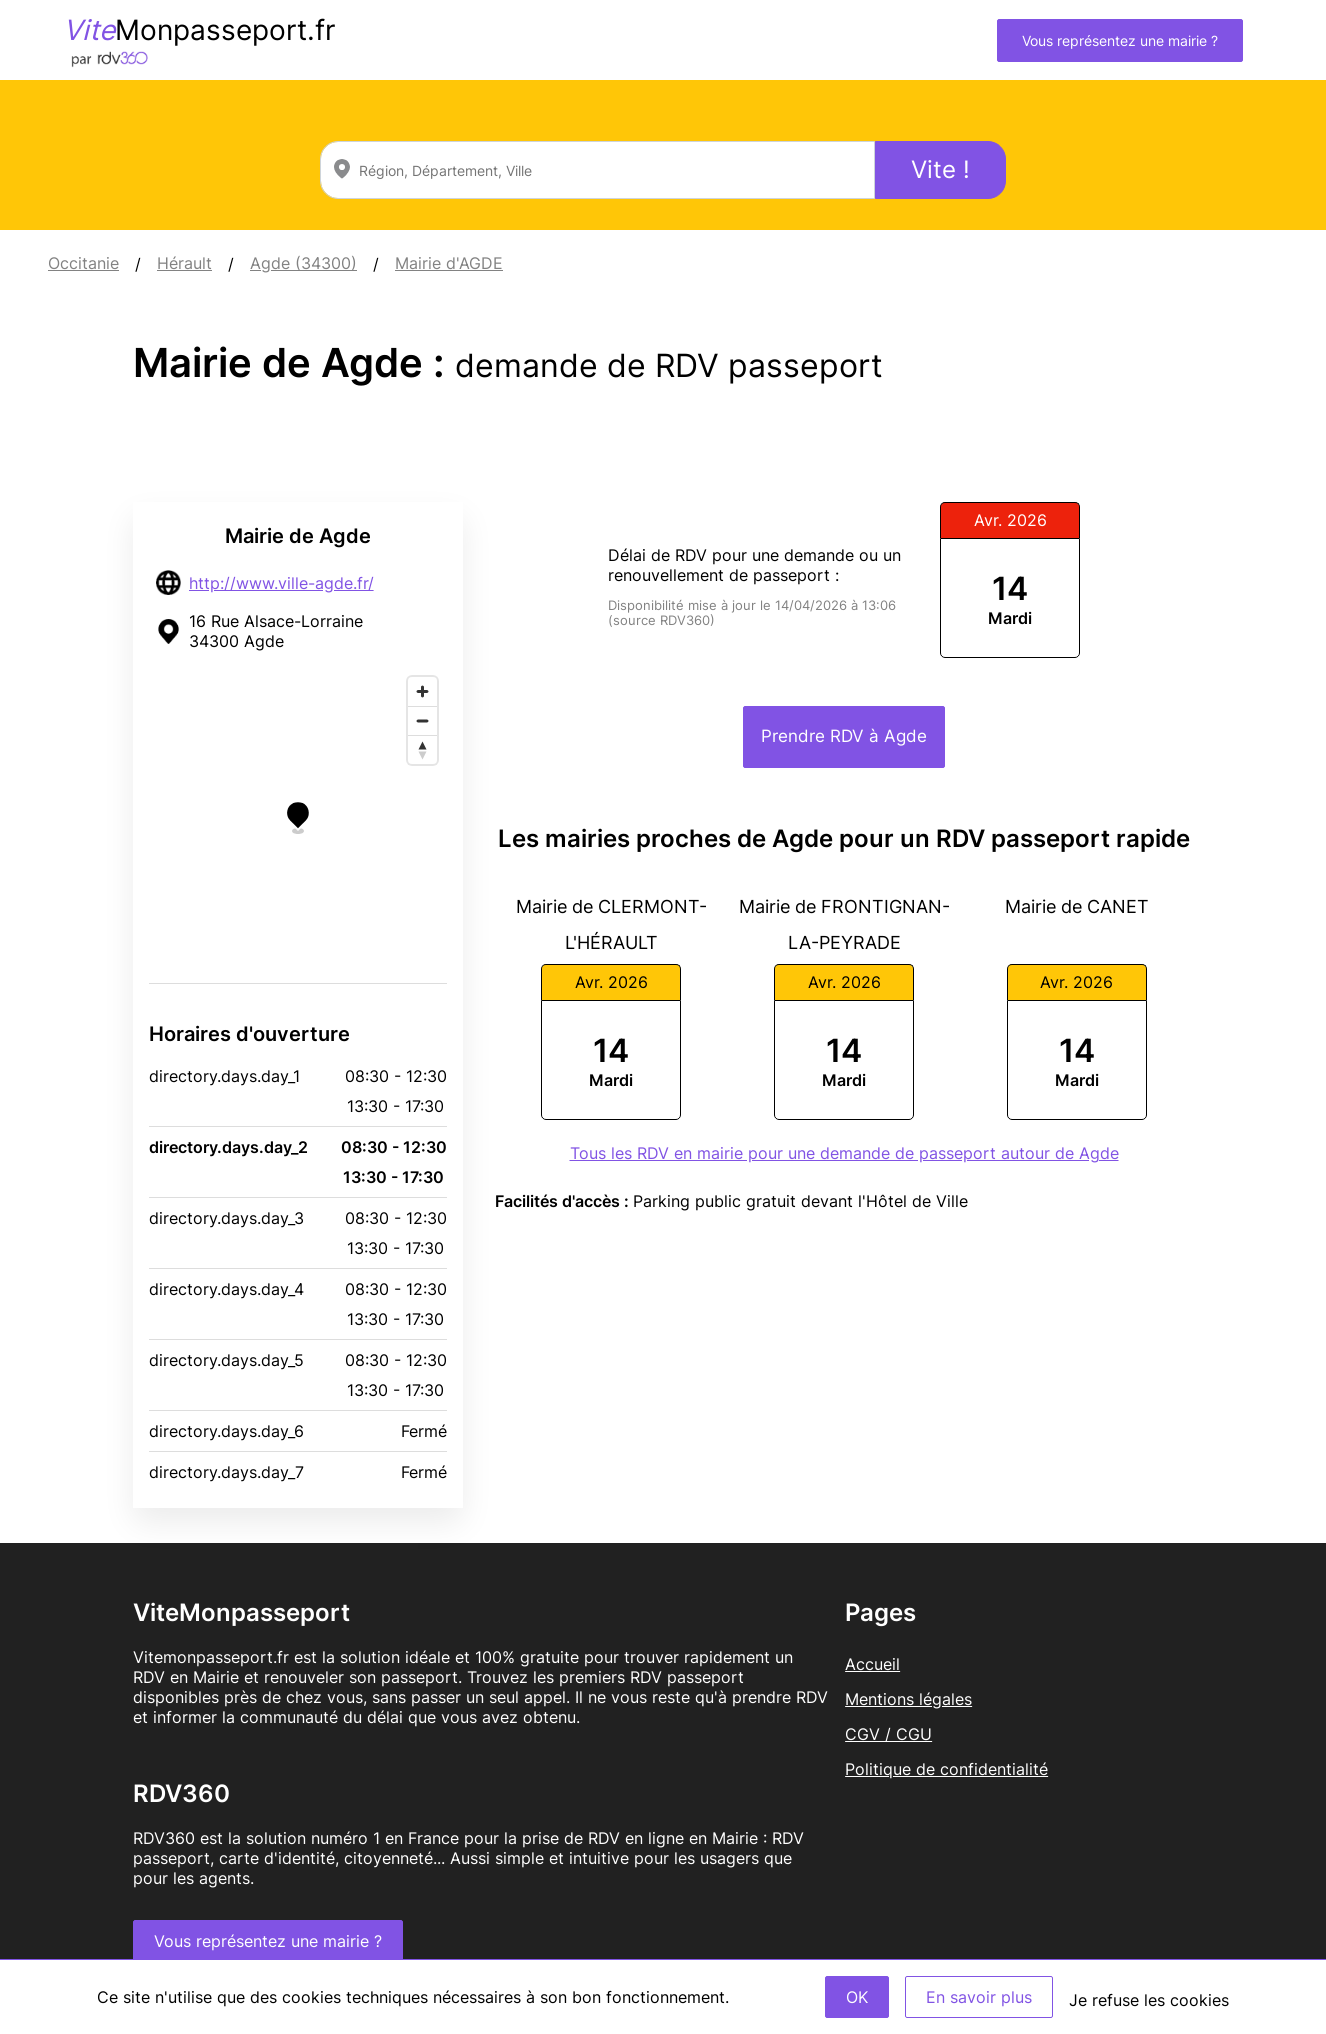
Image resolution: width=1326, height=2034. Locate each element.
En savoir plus (979, 1997)
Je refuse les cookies (1149, 2000)
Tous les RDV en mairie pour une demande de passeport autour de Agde (844, 1153)
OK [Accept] (857, 1997)
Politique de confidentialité (946, 1769)
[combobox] (597, 170)
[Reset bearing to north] (422, 749)
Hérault (184, 263)
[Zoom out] (422, 720)
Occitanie (83, 263)
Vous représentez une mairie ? (1120, 40)
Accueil (872, 1664)
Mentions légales (908, 1699)
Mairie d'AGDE (449, 263)
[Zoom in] (422, 691)
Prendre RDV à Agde (844, 736)
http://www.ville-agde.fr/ (281, 583)
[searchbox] (597, 170)
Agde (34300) (303, 263)
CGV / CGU (888, 1734)
